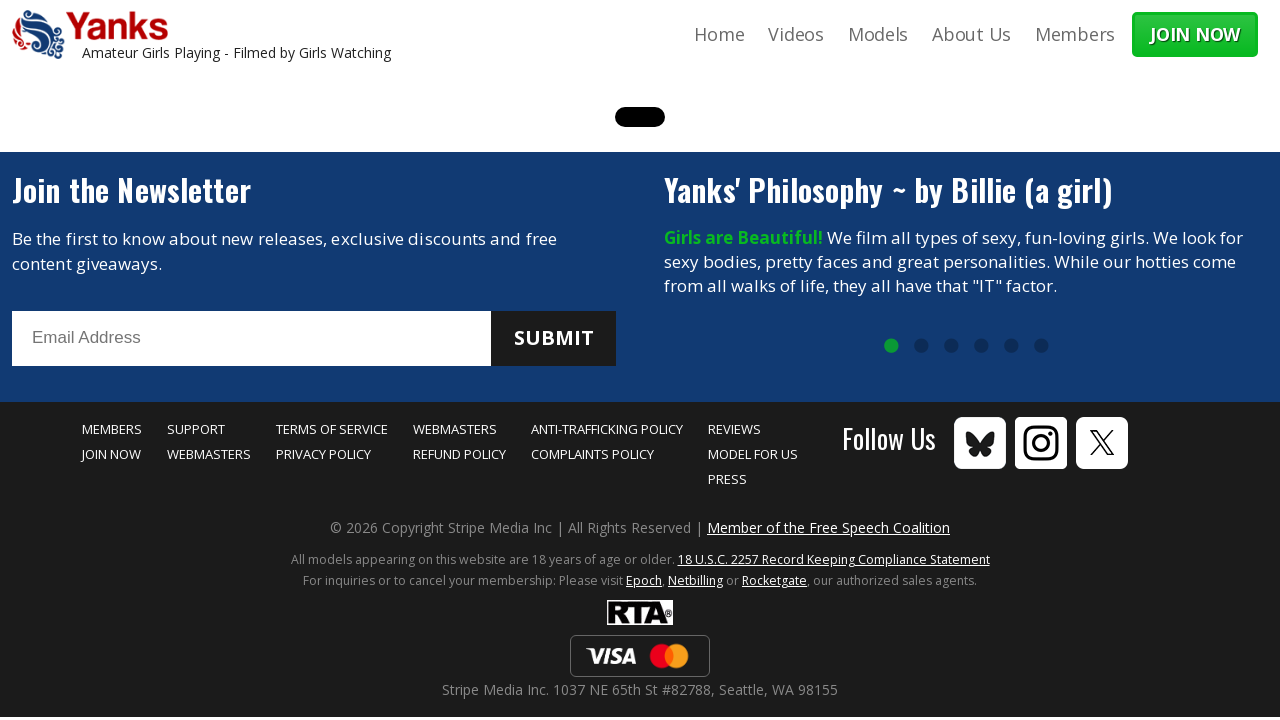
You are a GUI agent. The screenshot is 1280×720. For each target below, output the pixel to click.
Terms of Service (332, 429)
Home (719, 34)
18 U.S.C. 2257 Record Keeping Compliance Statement (834, 559)
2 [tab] (921, 347)
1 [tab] (891, 347)
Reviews (734, 429)
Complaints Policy (592, 454)
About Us (971, 34)
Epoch (644, 580)
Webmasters (209, 454)
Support (196, 429)
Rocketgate (774, 580)
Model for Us (753, 454)
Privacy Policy (323, 454)
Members (1075, 34)
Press (727, 479)
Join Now (111, 454)
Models (878, 34)
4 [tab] (981, 347)
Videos (795, 34)
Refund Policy (459, 454)
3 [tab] (951, 347)
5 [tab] (1011, 347)
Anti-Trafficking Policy (607, 429)
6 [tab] (1041, 347)
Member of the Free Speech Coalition (828, 527)
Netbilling (695, 580)
